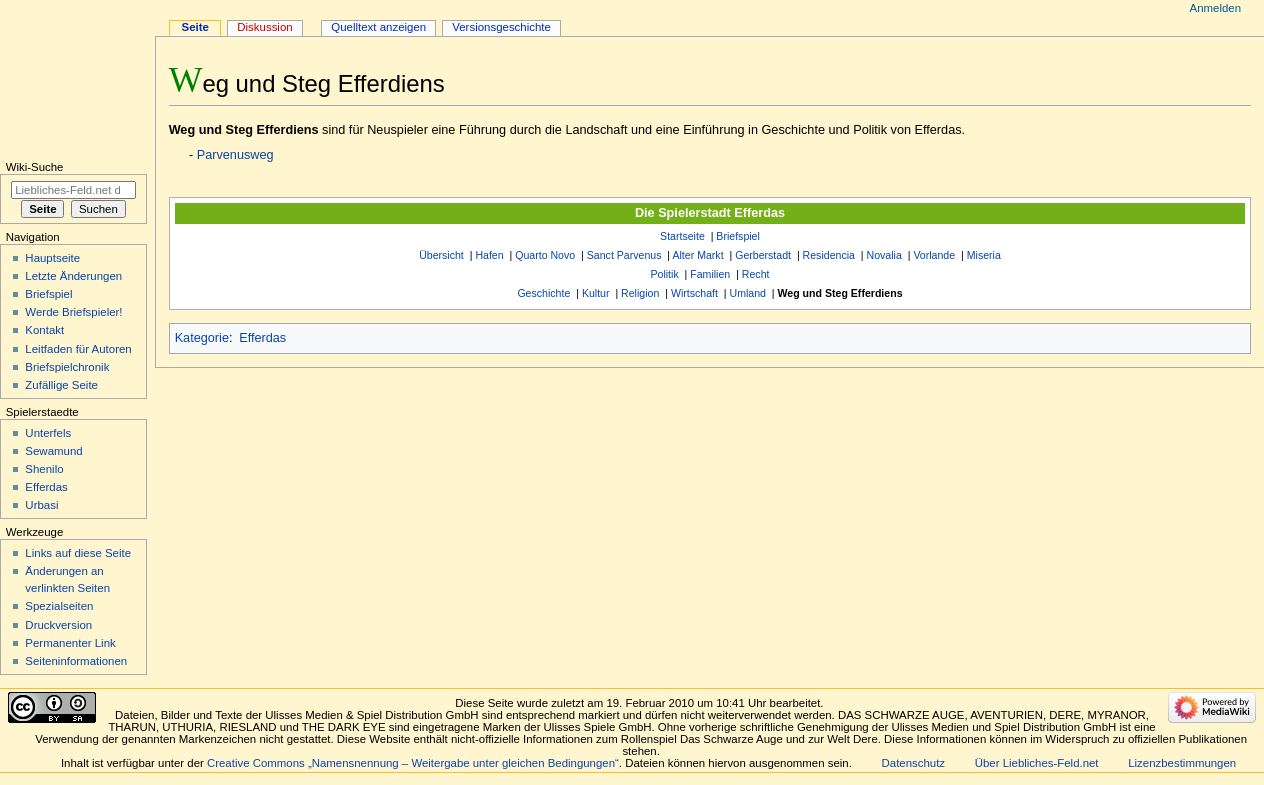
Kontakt (44, 330)
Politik (664, 274)
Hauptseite (52, 258)
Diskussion (264, 27)
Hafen (489, 255)
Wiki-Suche (35, 167)
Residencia (829, 255)
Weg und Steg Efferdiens (840, 293)
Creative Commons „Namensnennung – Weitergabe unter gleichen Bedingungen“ (413, 763)
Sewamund (53, 451)
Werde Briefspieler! (73, 312)
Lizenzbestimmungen (1182, 763)
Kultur (596, 293)
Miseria (984, 255)
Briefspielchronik (67, 367)
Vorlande (934, 255)
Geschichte (543, 293)
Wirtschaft (694, 293)
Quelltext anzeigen (378, 27)
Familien (710, 274)
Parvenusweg (235, 155)
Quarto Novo (545, 255)
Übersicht (441, 255)
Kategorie (202, 338)
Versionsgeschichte (501, 27)
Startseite (682, 236)
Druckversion (58, 625)
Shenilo (44, 469)
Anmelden (1216, 8)
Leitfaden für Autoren (78, 349)
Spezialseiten (59, 606)
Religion (640, 293)
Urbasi (41, 505)
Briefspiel (738, 236)
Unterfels (48, 433)
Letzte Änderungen (73, 276)
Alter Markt (697, 255)
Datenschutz (914, 763)
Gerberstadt (763, 255)
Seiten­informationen (76, 661)
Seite (195, 27)
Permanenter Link (70, 643)
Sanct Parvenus (624, 255)
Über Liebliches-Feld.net (1037, 763)
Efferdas (262, 338)
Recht (756, 274)
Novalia (884, 255)
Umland (748, 293)
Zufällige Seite (61, 385)
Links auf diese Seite (78, 553)
